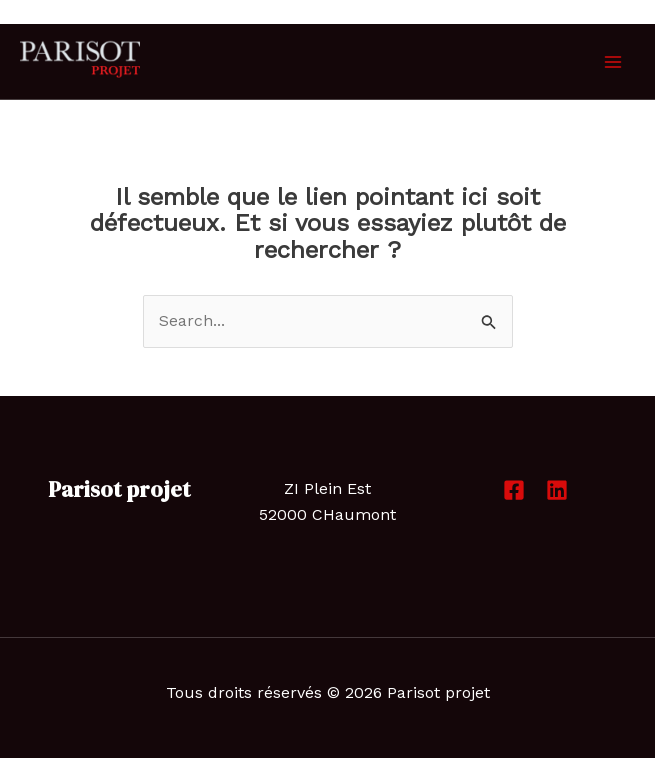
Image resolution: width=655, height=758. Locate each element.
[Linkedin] (557, 490)
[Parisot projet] (80, 60)
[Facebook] (514, 490)
